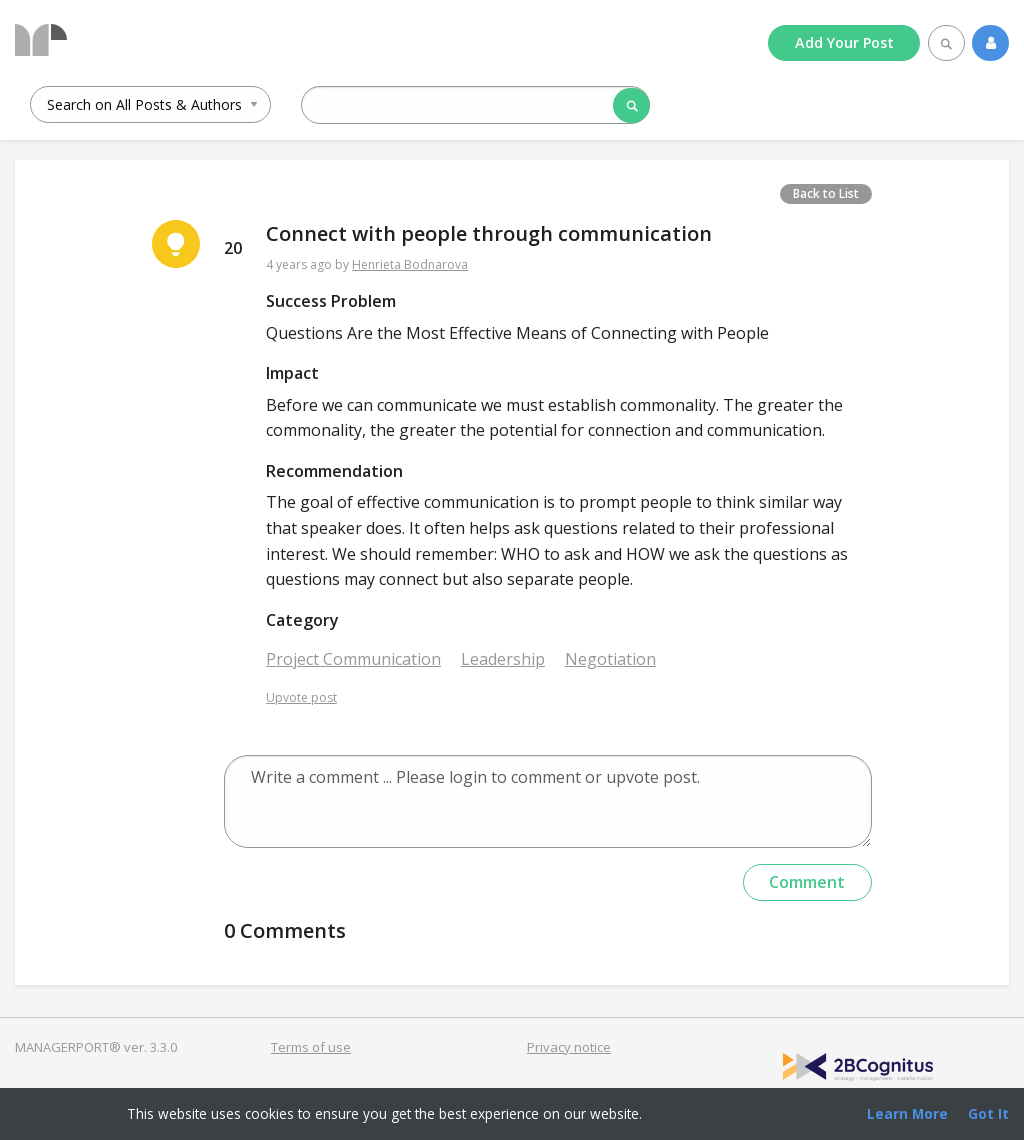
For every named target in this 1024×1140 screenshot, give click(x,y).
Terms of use (311, 1047)
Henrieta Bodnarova (410, 264)
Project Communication (353, 659)
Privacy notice (569, 1047)
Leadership (503, 659)
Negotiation (610, 659)
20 (233, 248)
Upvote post (301, 697)
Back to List (826, 193)
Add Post (844, 42)
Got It (988, 1113)
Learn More (907, 1113)
